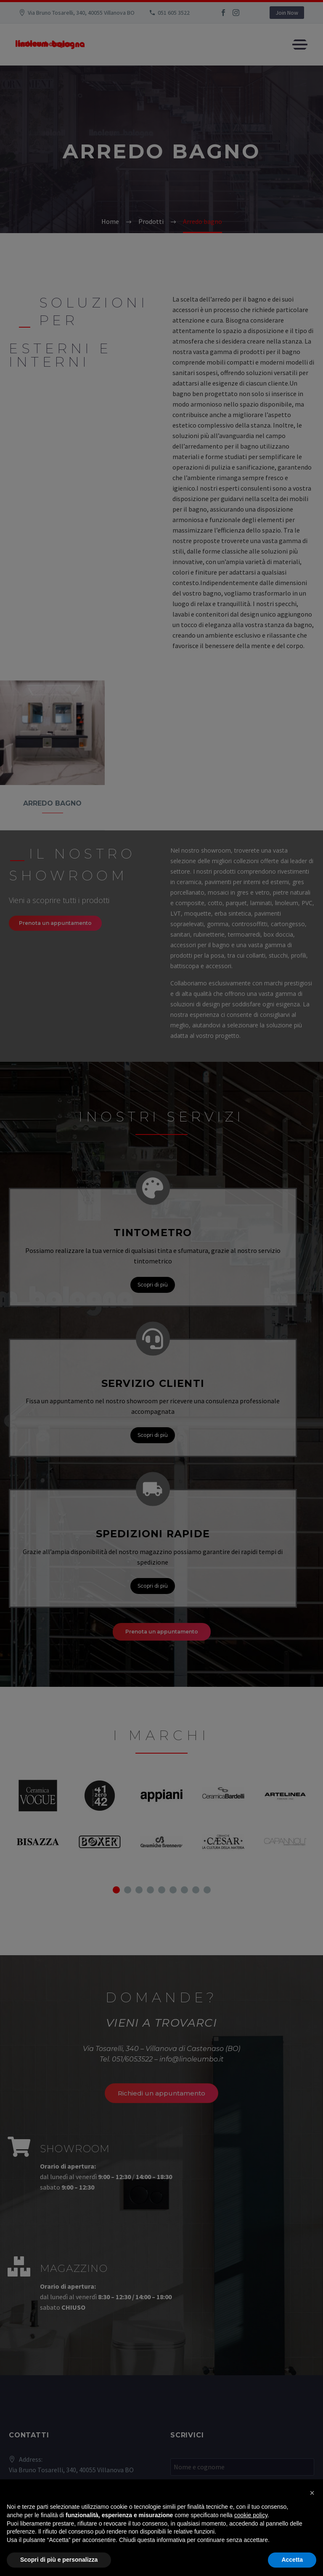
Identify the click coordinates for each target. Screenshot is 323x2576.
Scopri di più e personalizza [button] (59, 2559)
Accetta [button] (292, 2559)
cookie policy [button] (250, 2515)
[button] (312, 2493)
